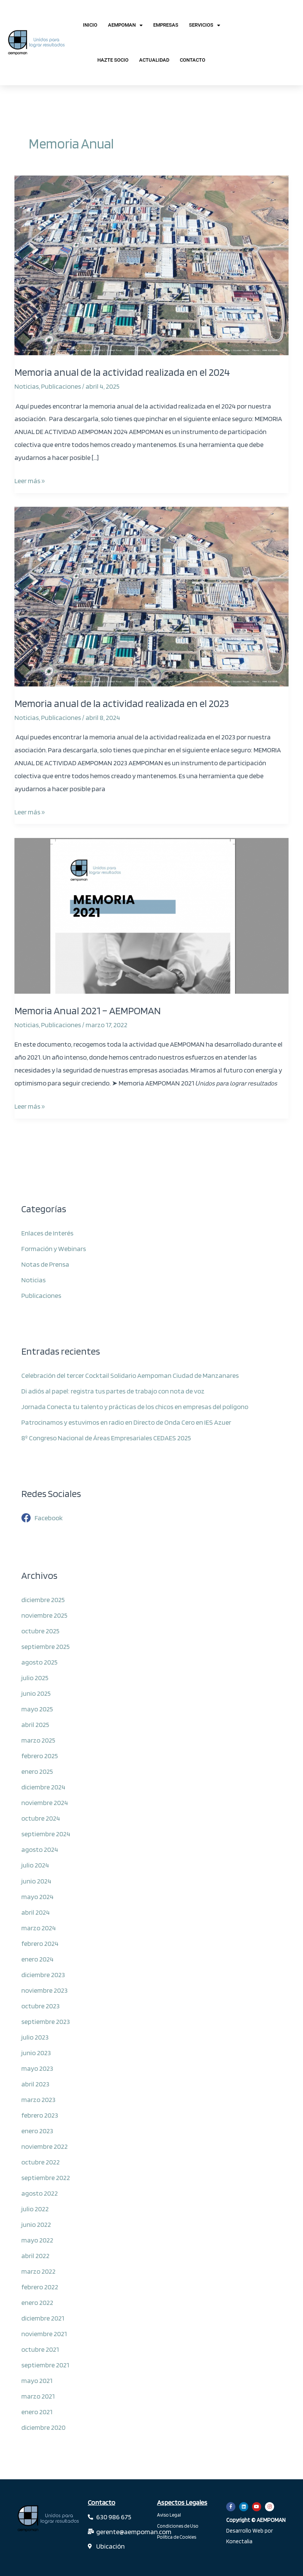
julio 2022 (35, 2208)
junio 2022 (36, 2224)
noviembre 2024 (44, 1802)
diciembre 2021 (42, 2318)
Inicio (90, 25)
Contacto (192, 60)
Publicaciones (61, 386)
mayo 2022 (37, 2240)
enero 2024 (37, 1959)
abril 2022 (35, 2255)
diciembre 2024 (43, 1787)
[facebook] (42, 1517)
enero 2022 (37, 2302)
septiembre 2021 (45, 2365)
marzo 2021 (38, 2396)
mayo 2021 (36, 2380)
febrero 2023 (39, 2115)
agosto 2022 (39, 2193)
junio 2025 (36, 1693)
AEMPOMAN (125, 25)
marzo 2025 (38, 1740)
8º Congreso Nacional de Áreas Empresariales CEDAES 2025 (106, 1437)
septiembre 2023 (45, 2021)
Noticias (26, 386)
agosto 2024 (39, 1849)
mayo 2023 (37, 2068)
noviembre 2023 (44, 1990)
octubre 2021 (40, 2349)
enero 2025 (37, 1771)
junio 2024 (36, 1881)
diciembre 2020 (43, 2427)
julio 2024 (35, 1865)
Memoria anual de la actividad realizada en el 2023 (121, 703)
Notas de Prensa (45, 1264)
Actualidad (154, 60)
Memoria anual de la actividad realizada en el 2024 (122, 372)
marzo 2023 (38, 2099)
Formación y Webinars (53, 1248)
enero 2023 (37, 2130)
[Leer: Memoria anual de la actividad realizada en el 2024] (151, 264)
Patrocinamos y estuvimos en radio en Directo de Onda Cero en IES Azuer (126, 1422)
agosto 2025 (39, 1662)
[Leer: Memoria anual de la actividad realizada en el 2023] (151, 595)
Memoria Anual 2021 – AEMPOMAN (87, 1010)
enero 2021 (36, 2411)
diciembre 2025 (43, 1599)
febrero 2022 (39, 2286)
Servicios (204, 25)
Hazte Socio (112, 60)
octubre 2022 (40, 2162)
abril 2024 (35, 1912)
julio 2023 (35, 2037)
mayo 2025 (37, 1709)
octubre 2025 (40, 1630)
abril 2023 (35, 2084)
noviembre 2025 (44, 1615)
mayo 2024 (37, 1896)
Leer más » (29, 479)
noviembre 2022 (44, 2146)
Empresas (165, 25)
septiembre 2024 (45, 1833)
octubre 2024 (40, 1818)
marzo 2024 (38, 1927)
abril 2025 (35, 1724)
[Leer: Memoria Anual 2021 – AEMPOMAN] (151, 915)
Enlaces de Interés (47, 1233)
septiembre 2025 (45, 1646)
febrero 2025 (39, 1755)
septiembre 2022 (45, 2177)
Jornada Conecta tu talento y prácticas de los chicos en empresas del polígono (134, 1406)
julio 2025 (34, 1677)
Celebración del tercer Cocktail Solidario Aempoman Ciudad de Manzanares (130, 1375)
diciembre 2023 (43, 1974)
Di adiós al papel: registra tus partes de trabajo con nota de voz (113, 1391)
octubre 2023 (40, 2005)
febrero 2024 (40, 1943)
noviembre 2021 (44, 2333)
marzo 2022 (38, 2271)
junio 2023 (36, 2052)
